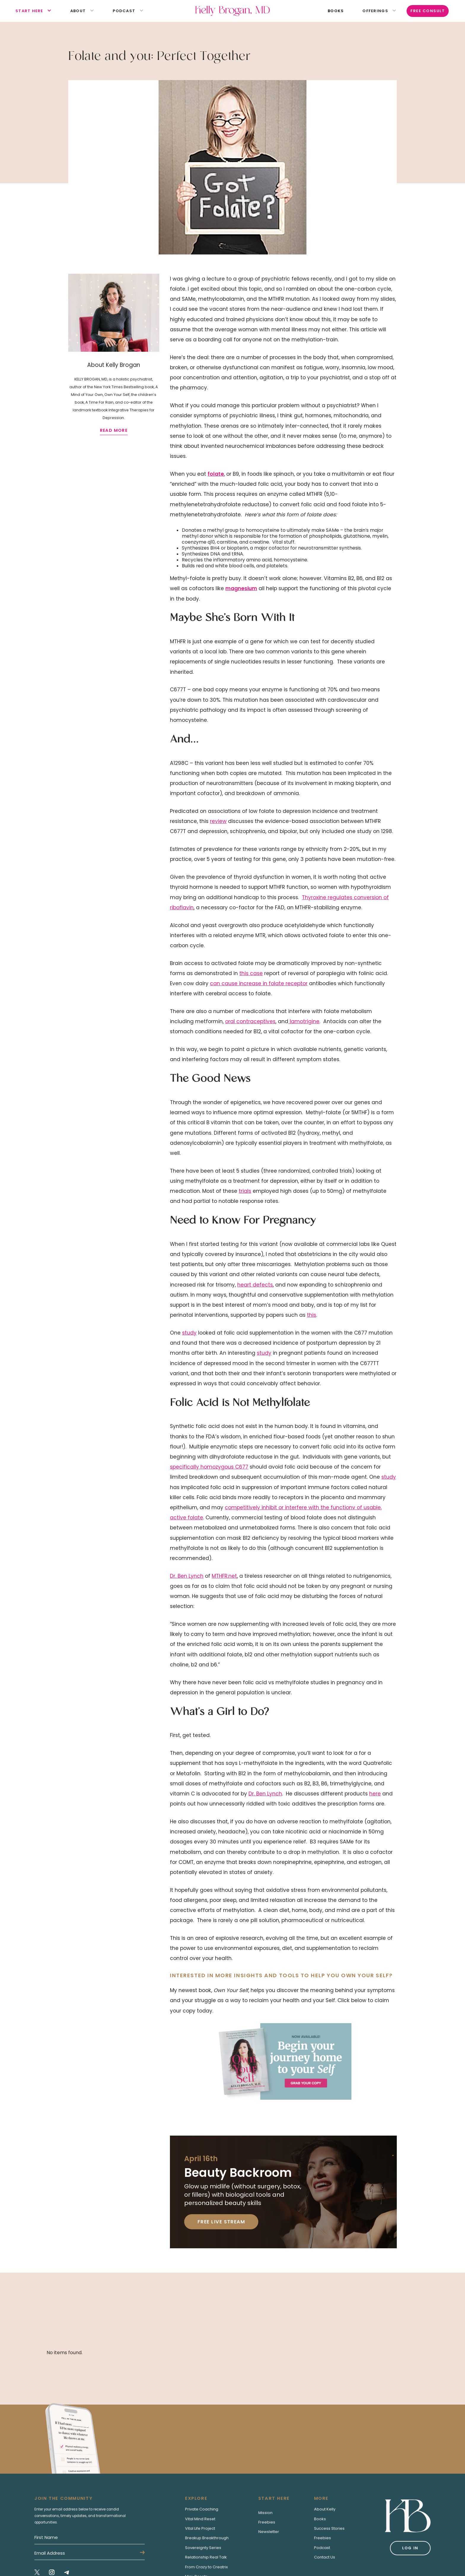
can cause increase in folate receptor (259, 983)
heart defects (255, 1284)
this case (251, 973)
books (336, 11)
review (218, 821)
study (189, 1332)
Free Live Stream (221, 2221)
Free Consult (427, 11)
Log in (410, 2548)
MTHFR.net (224, 1576)
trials (245, 1191)
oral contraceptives (250, 1021)
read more (114, 430)
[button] (29, 11)
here (375, 1793)
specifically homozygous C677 (209, 1466)
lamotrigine (303, 1021)
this (311, 1315)
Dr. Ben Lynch (186, 1576)
